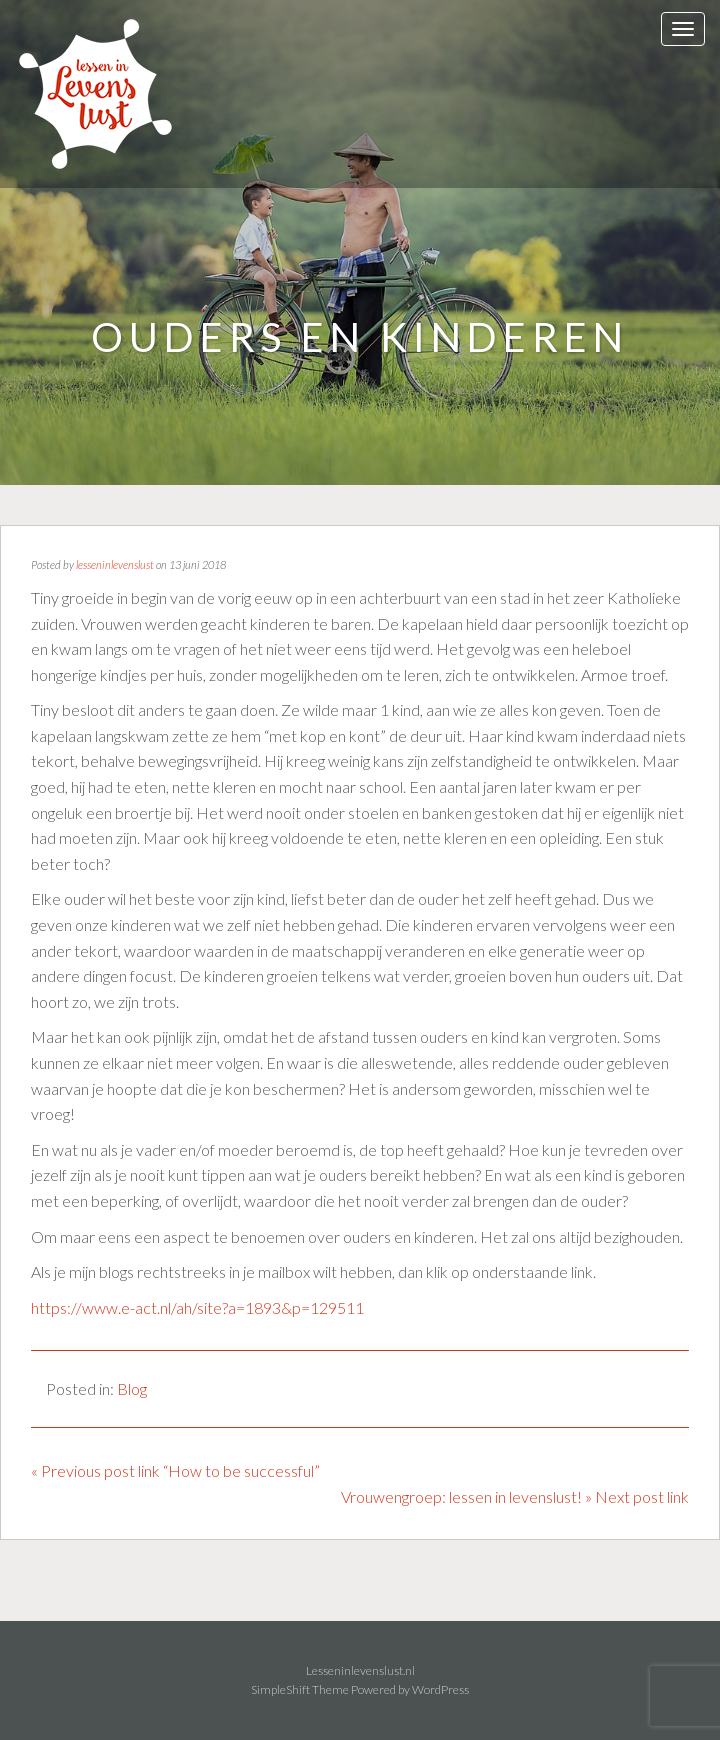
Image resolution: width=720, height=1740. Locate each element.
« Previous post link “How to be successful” (175, 1470)
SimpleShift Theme (300, 1689)
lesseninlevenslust (115, 564)
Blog (132, 1388)
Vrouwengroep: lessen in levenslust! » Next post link (515, 1496)
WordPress (440, 1689)
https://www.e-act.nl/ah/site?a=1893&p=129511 (197, 1307)
